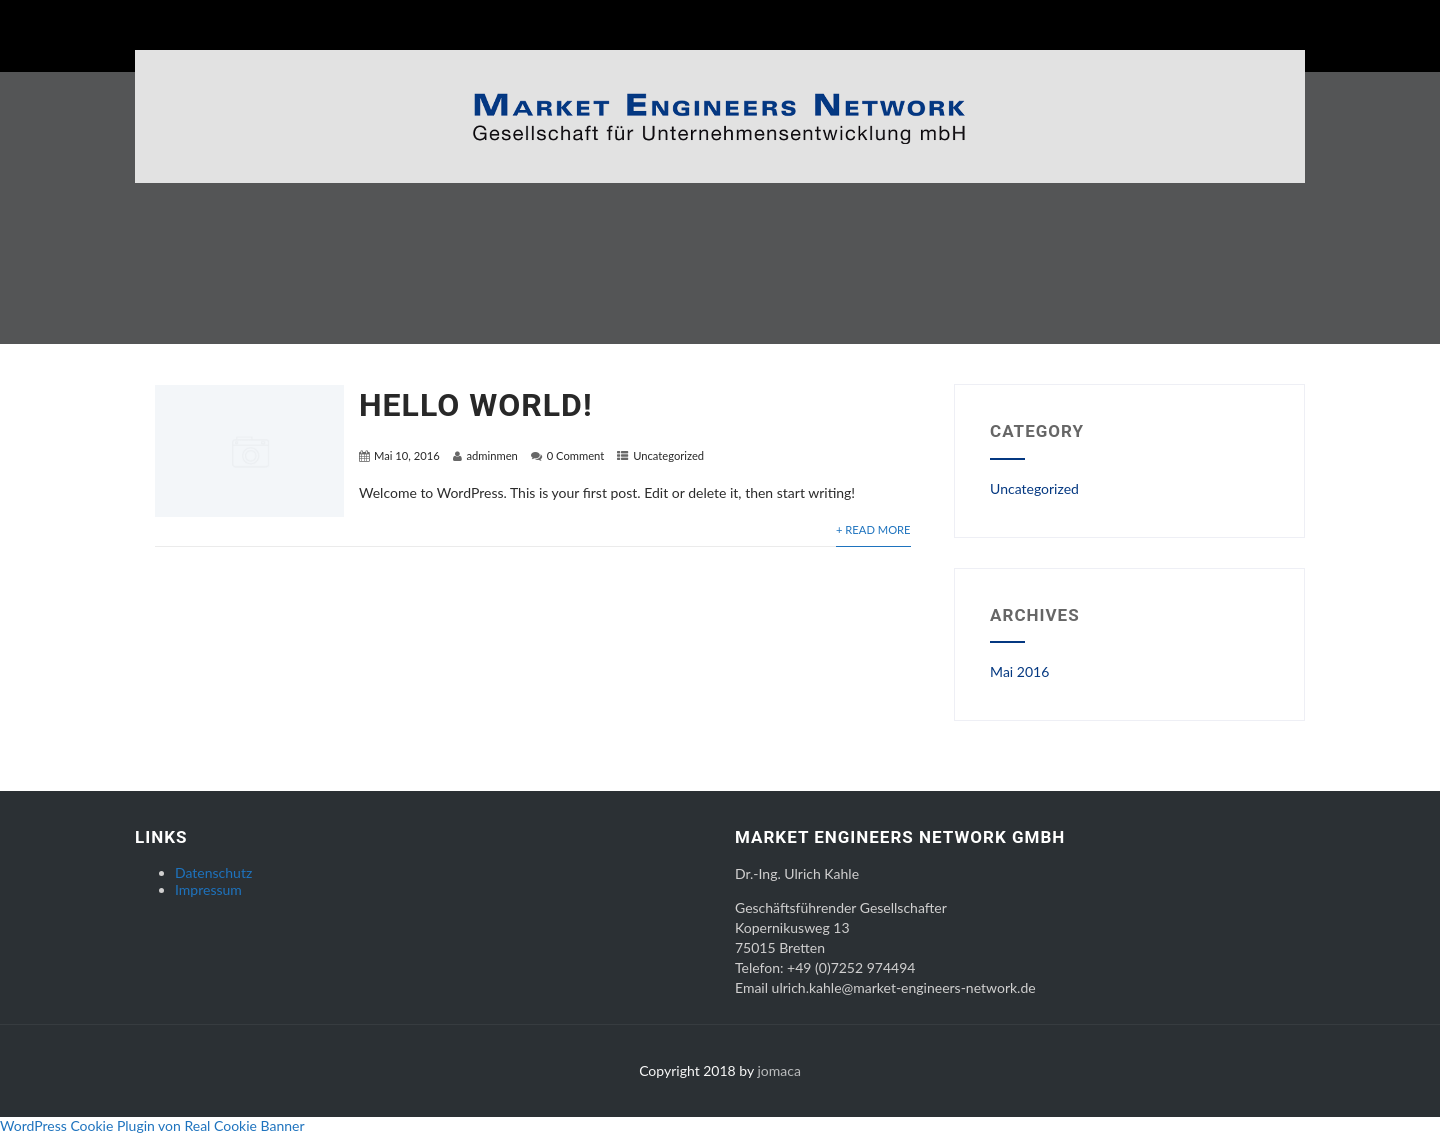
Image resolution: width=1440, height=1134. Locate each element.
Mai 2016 (1019, 671)
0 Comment (576, 455)
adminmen (492, 455)
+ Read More (873, 529)
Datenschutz (213, 872)
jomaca (778, 1070)
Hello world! (476, 405)
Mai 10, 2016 (407, 455)
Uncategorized (668, 455)
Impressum (208, 889)
